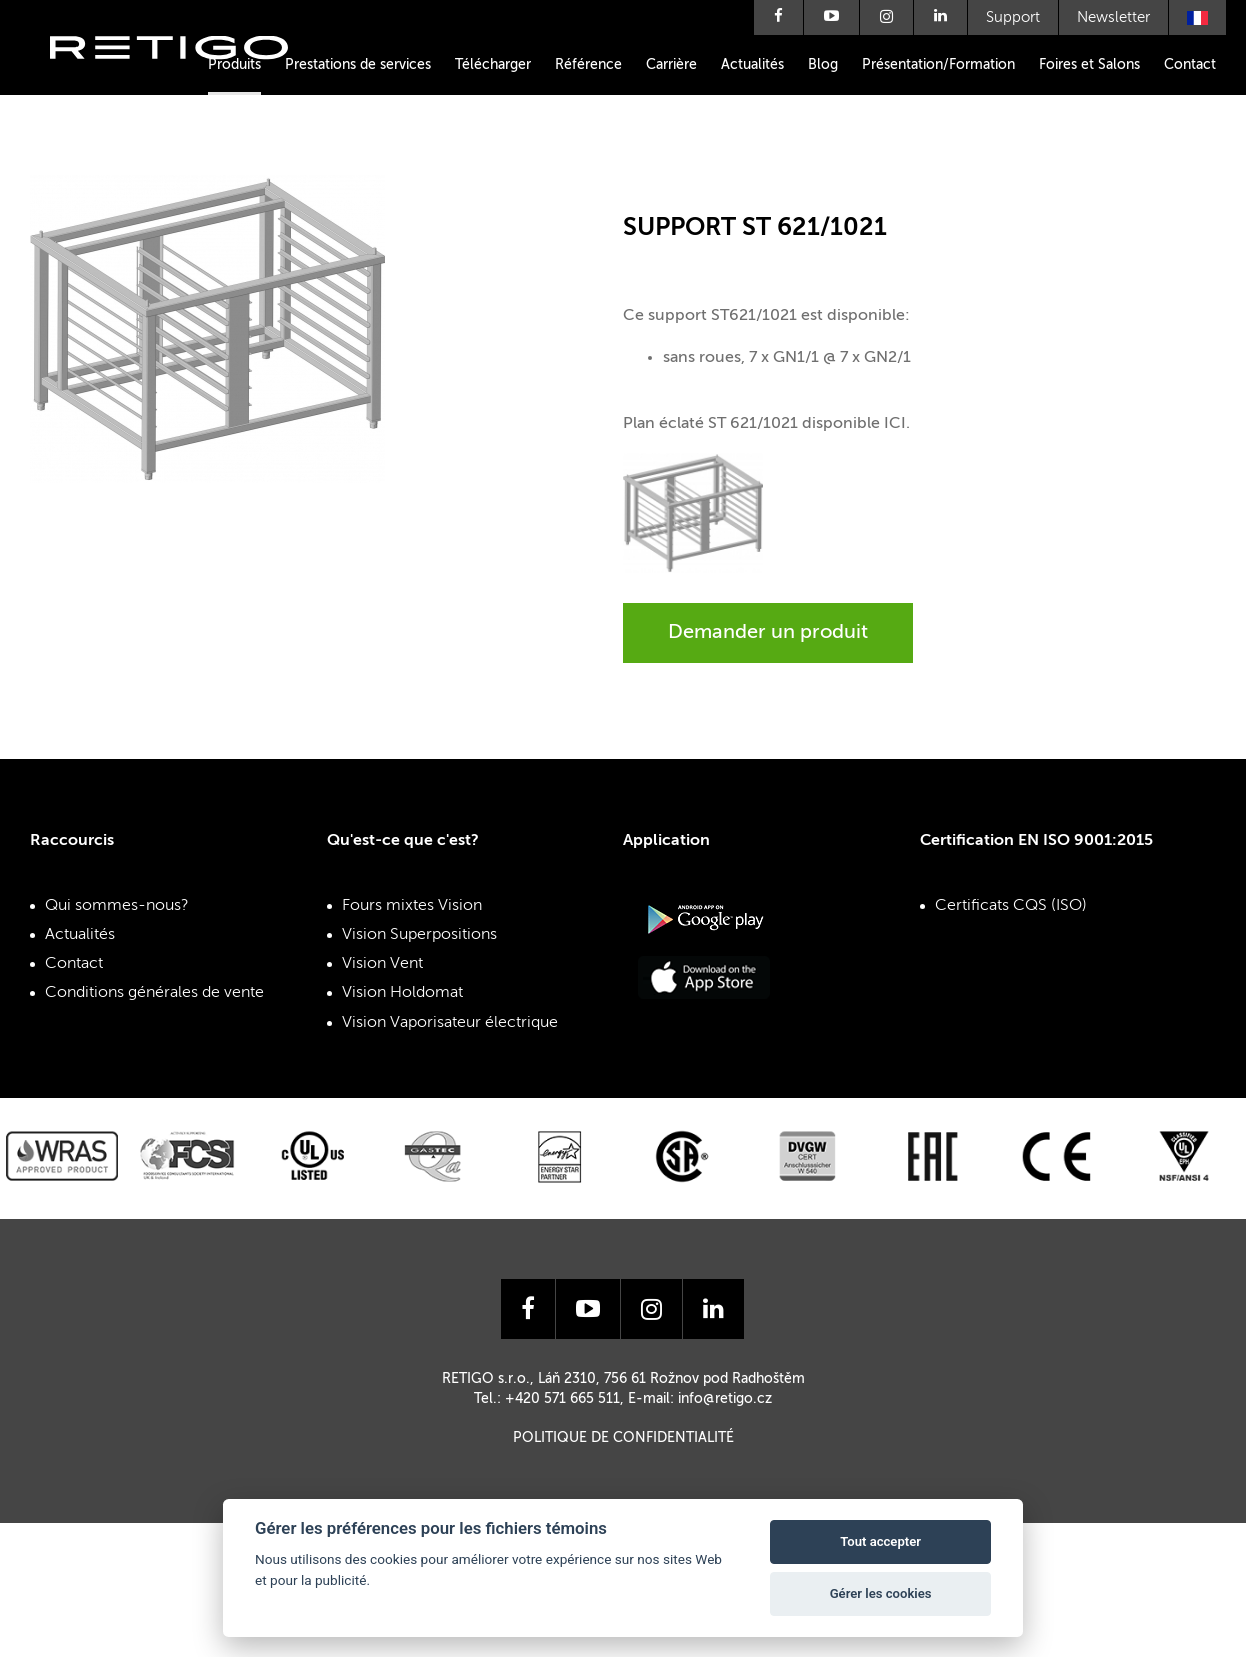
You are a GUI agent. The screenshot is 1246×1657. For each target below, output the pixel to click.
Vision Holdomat (402, 993)
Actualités (752, 65)
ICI (895, 424)
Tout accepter (880, 1541)
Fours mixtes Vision (412, 906)
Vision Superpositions (419, 935)
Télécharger (493, 65)
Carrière (671, 65)
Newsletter (1113, 17)
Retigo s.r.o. (185, 77)
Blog (823, 65)
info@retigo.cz (725, 1399)
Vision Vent (382, 964)
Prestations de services (358, 65)
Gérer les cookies (881, 1593)
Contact (1190, 65)
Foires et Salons (1089, 65)
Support (1013, 17)
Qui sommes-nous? (117, 906)
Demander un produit (768, 633)
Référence (588, 65)
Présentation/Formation (938, 65)
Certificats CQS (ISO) (1011, 906)
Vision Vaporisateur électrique (450, 1023)
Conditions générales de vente (154, 993)
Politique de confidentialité (623, 1438)
